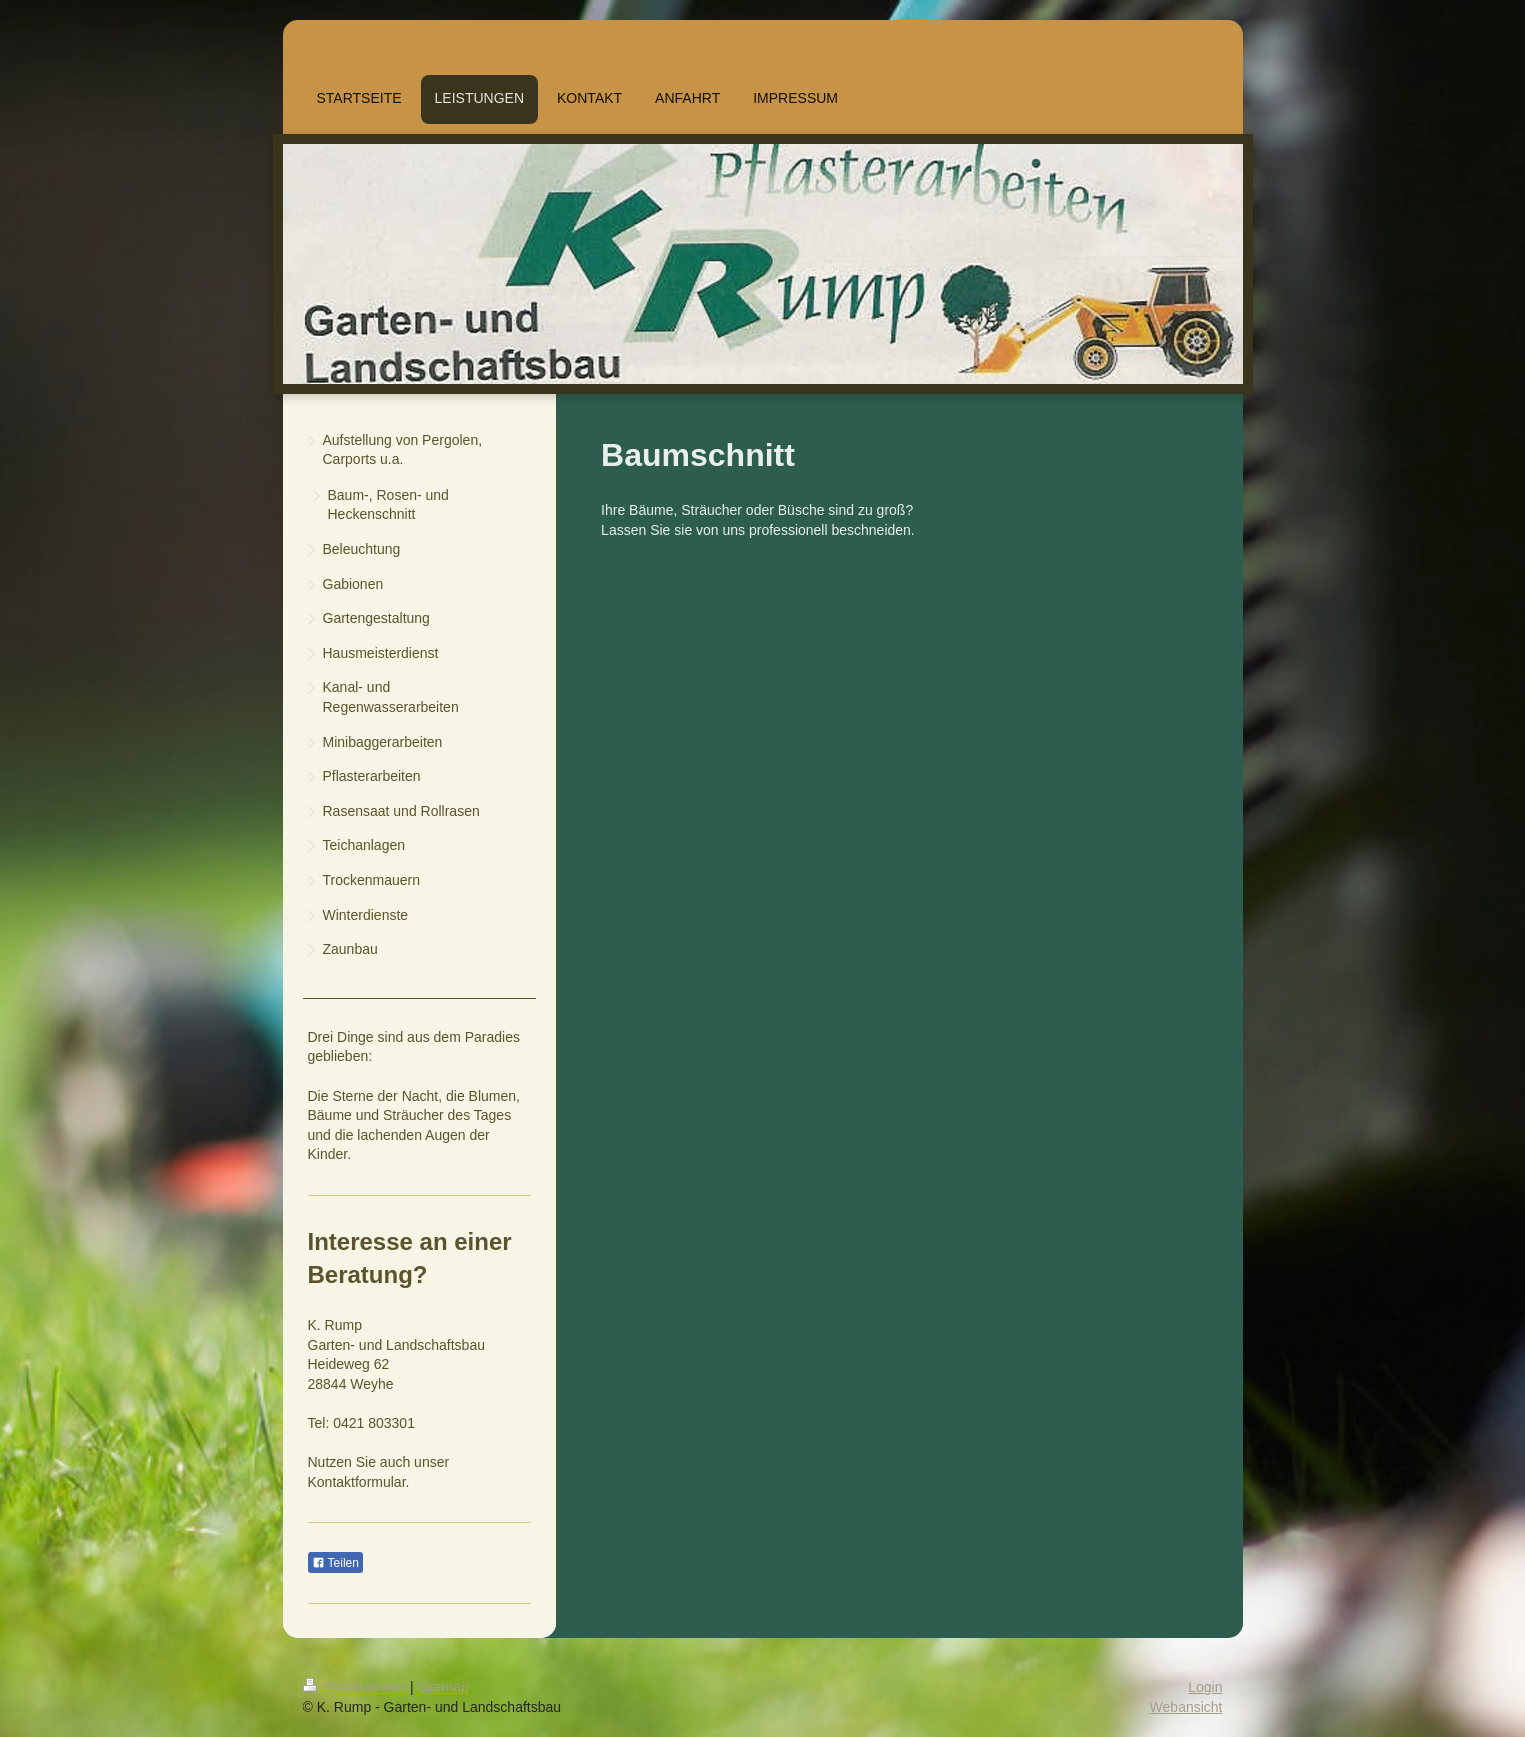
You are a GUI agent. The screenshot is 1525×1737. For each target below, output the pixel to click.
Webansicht (1186, 1707)
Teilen (335, 1563)
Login (1205, 1687)
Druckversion (356, 1687)
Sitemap (443, 1687)
